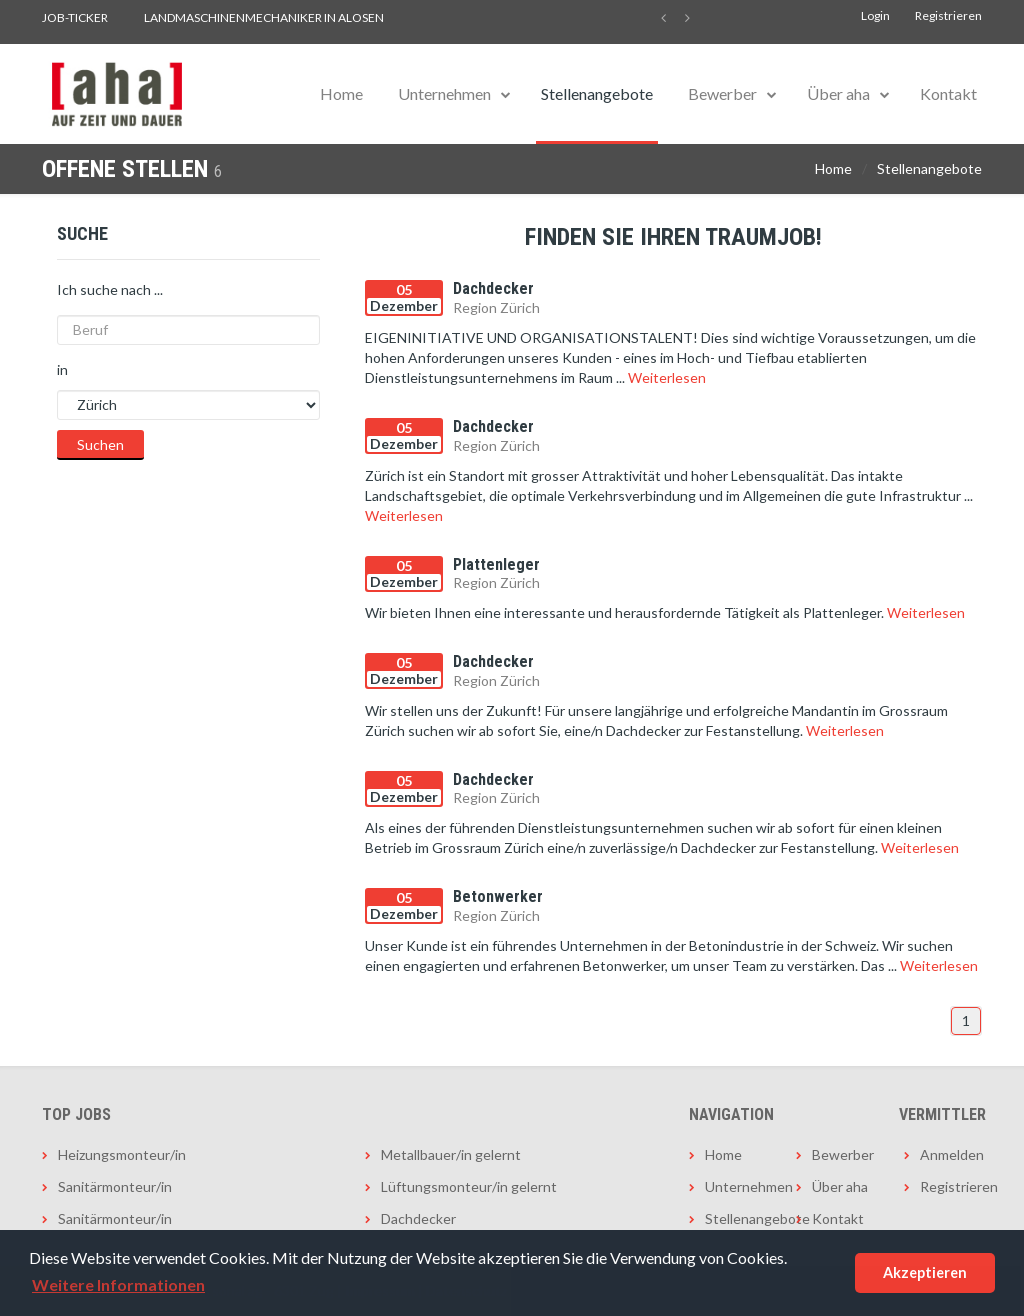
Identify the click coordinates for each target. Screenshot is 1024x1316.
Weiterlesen (667, 377)
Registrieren (948, 15)
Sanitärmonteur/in (115, 1186)
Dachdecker (493, 288)
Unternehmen (444, 93)
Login (875, 15)
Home (341, 93)
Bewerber (722, 93)
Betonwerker (498, 896)
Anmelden (951, 1154)
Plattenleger (496, 564)
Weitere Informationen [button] (118, 1284)
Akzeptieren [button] (925, 1272)
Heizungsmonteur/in (122, 1154)
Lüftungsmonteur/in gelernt (469, 1186)
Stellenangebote (597, 93)
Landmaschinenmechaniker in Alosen (264, 17)
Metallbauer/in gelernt (451, 1154)
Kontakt (948, 93)
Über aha (838, 93)
